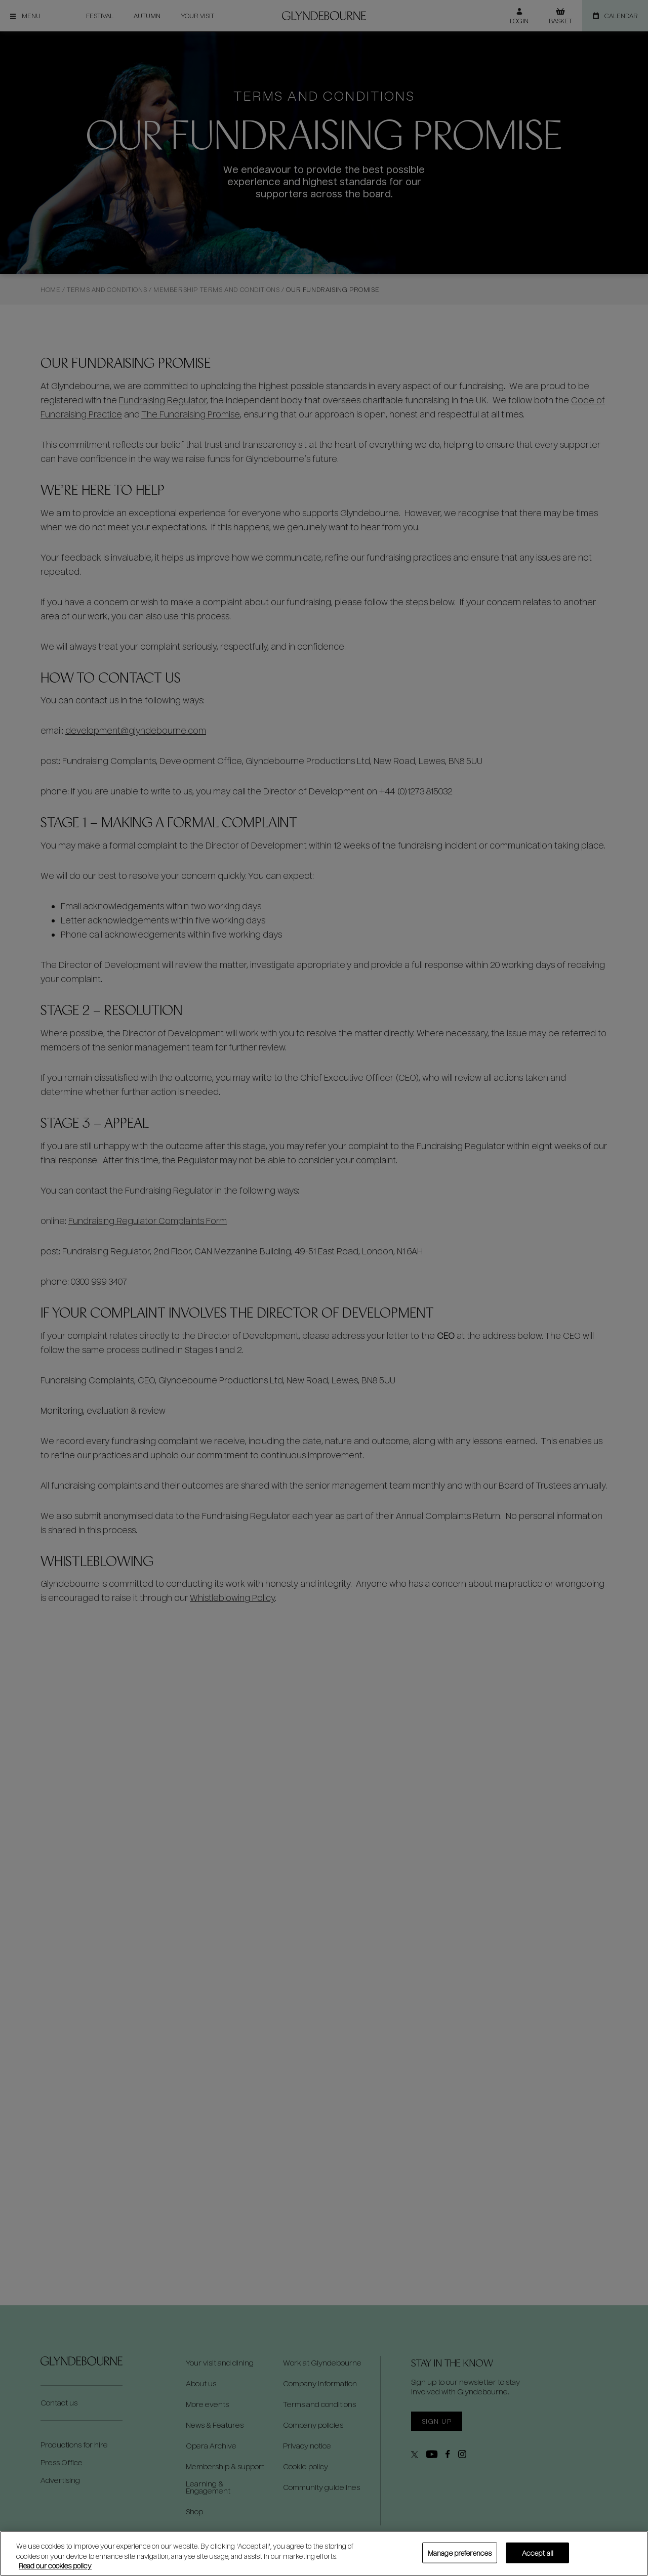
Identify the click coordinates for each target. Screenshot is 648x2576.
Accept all (537, 2552)
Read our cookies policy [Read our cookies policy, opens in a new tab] (55, 2565)
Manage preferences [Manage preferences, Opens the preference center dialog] (460, 2552)
